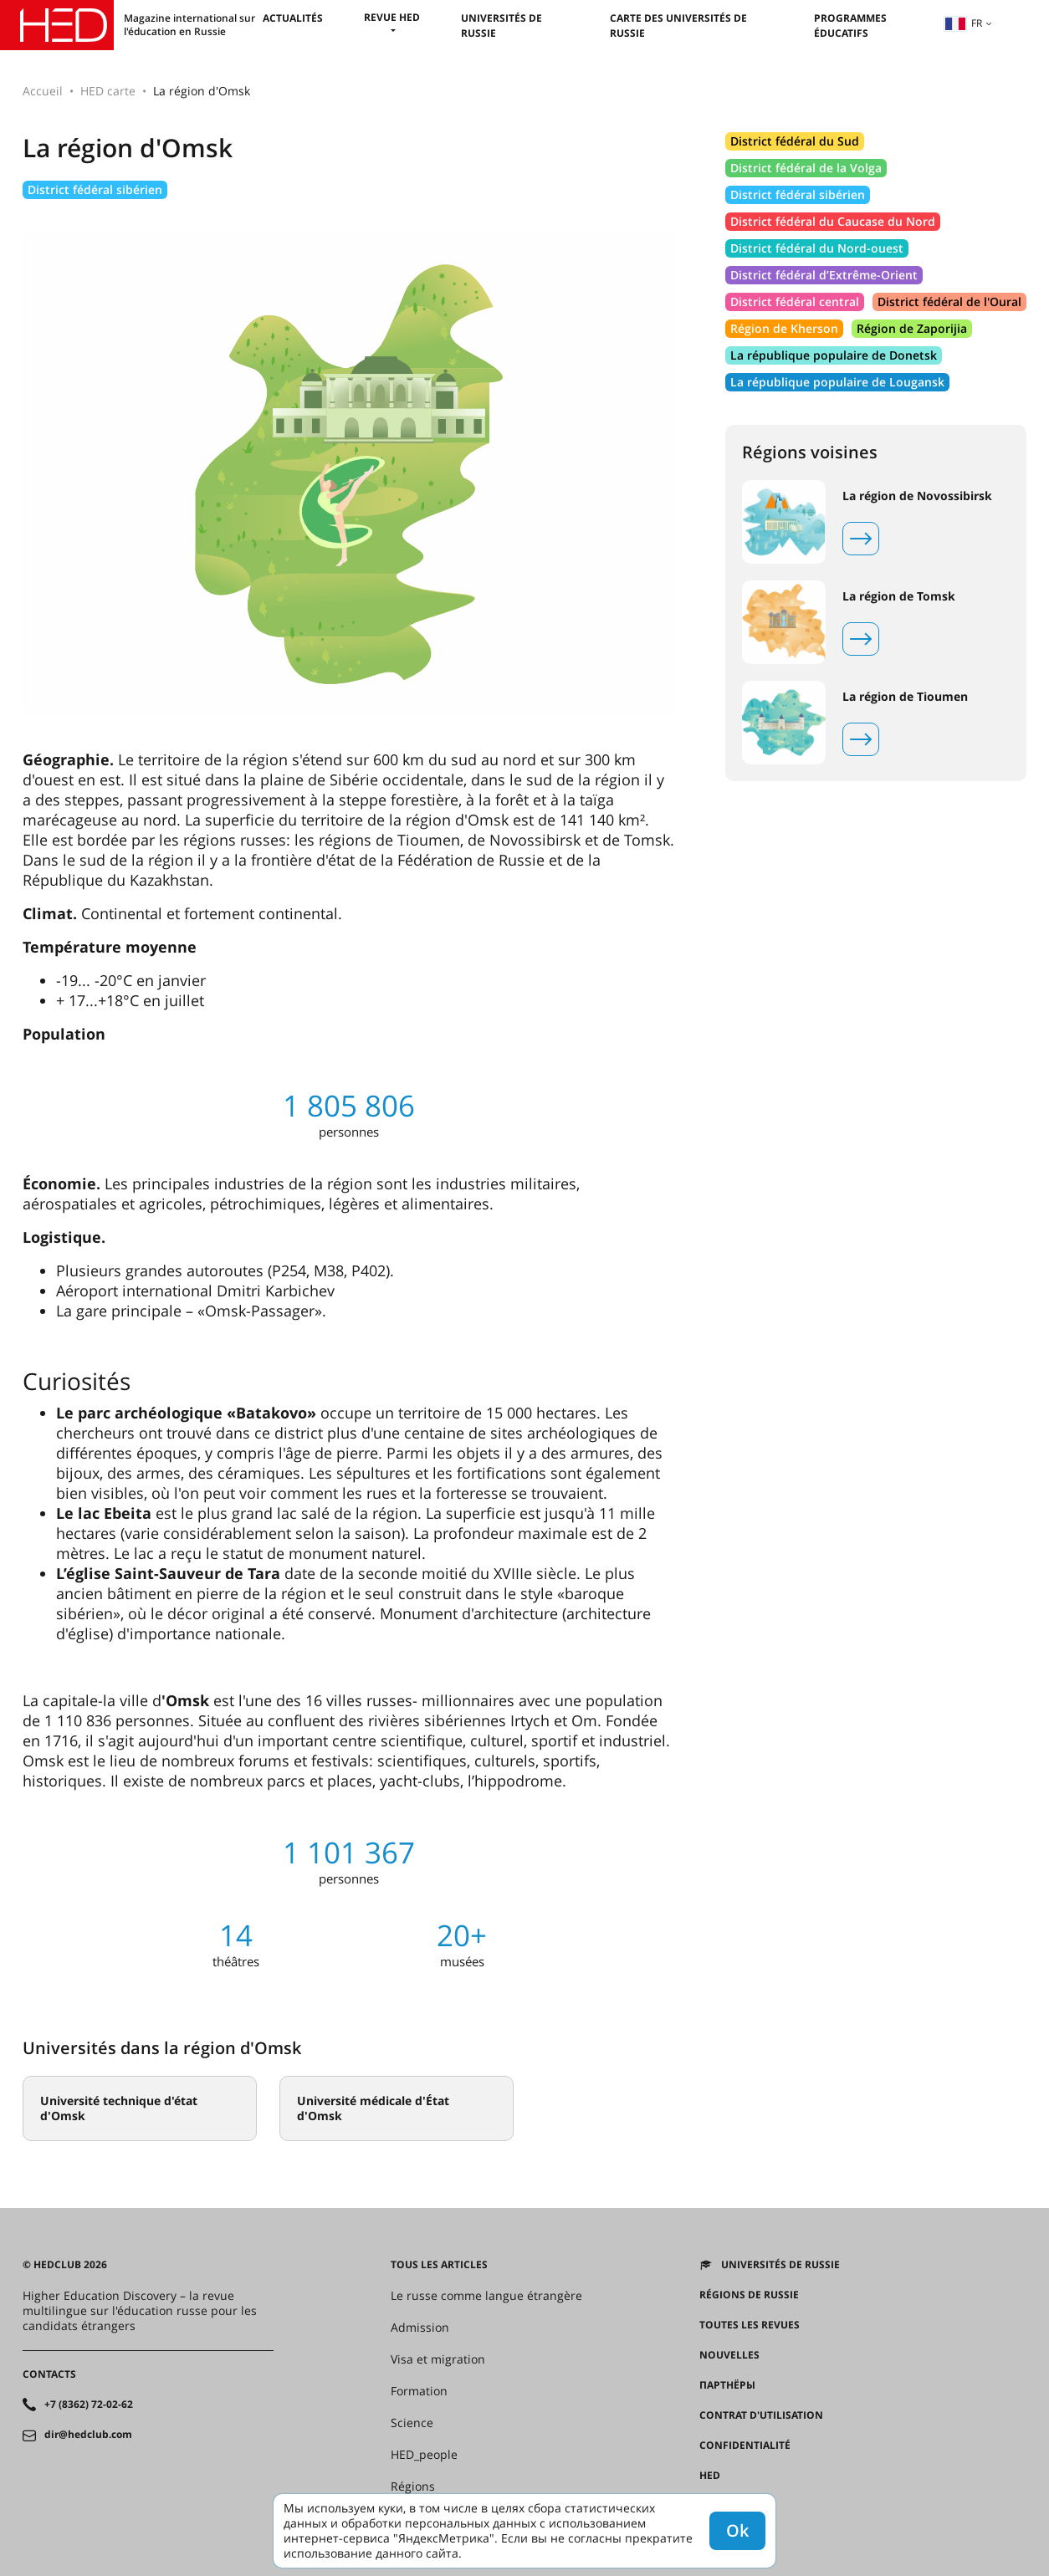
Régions (413, 2486)
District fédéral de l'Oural (949, 301)
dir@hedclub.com (88, 2434)
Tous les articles (439, 2265)
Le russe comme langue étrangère (486, 2295)
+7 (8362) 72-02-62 (88, 2404)
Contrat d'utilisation (761, 2415)
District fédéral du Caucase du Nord (832, 221)
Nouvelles (729, 2355)
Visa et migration (438, 2359)
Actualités (293, 18)
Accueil (43, 91)
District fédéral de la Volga (806, 168)
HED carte (108, 91)
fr (963, 23)
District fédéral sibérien (95, 189)
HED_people (424, 2454)
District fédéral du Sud (794, 141)
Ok (737, 2530)
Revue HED (392, 17)
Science (412, 2422)
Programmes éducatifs (850, 25)
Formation (419, 2391)
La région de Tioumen (905, 696)
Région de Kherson (784, 328)
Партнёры (727, 2385)
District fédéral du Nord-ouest (816, 248)
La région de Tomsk (898, 596)
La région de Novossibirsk (917, 495)
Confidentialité (745, 2445)
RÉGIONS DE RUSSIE (749, 2295)
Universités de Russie (780, 2265)
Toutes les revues (749, 2325)
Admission (420, 2327)
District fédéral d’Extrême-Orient (824, 275)
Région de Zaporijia (912, 328)
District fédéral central (794, 301)
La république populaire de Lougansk (837, 382)
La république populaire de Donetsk (833, 355)
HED (709, 2475)
